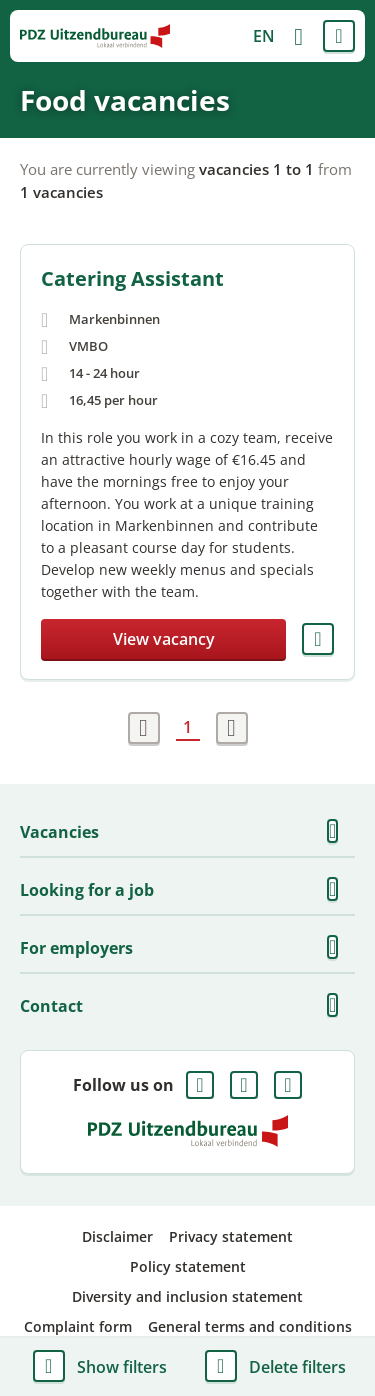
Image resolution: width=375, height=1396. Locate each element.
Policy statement (188, 1266)
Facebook (200, 1085)
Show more (339, 832)
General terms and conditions (250, 1326)
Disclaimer (117, 1236)
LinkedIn (244, 1085)
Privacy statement (231, 1236)
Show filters (122, 1367)
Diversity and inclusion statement (187, 1296)
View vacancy (164, 639)
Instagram (288, 1085)
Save (318, 639)
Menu (339, 36)
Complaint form (78, 1326)
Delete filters (297, 1367)
